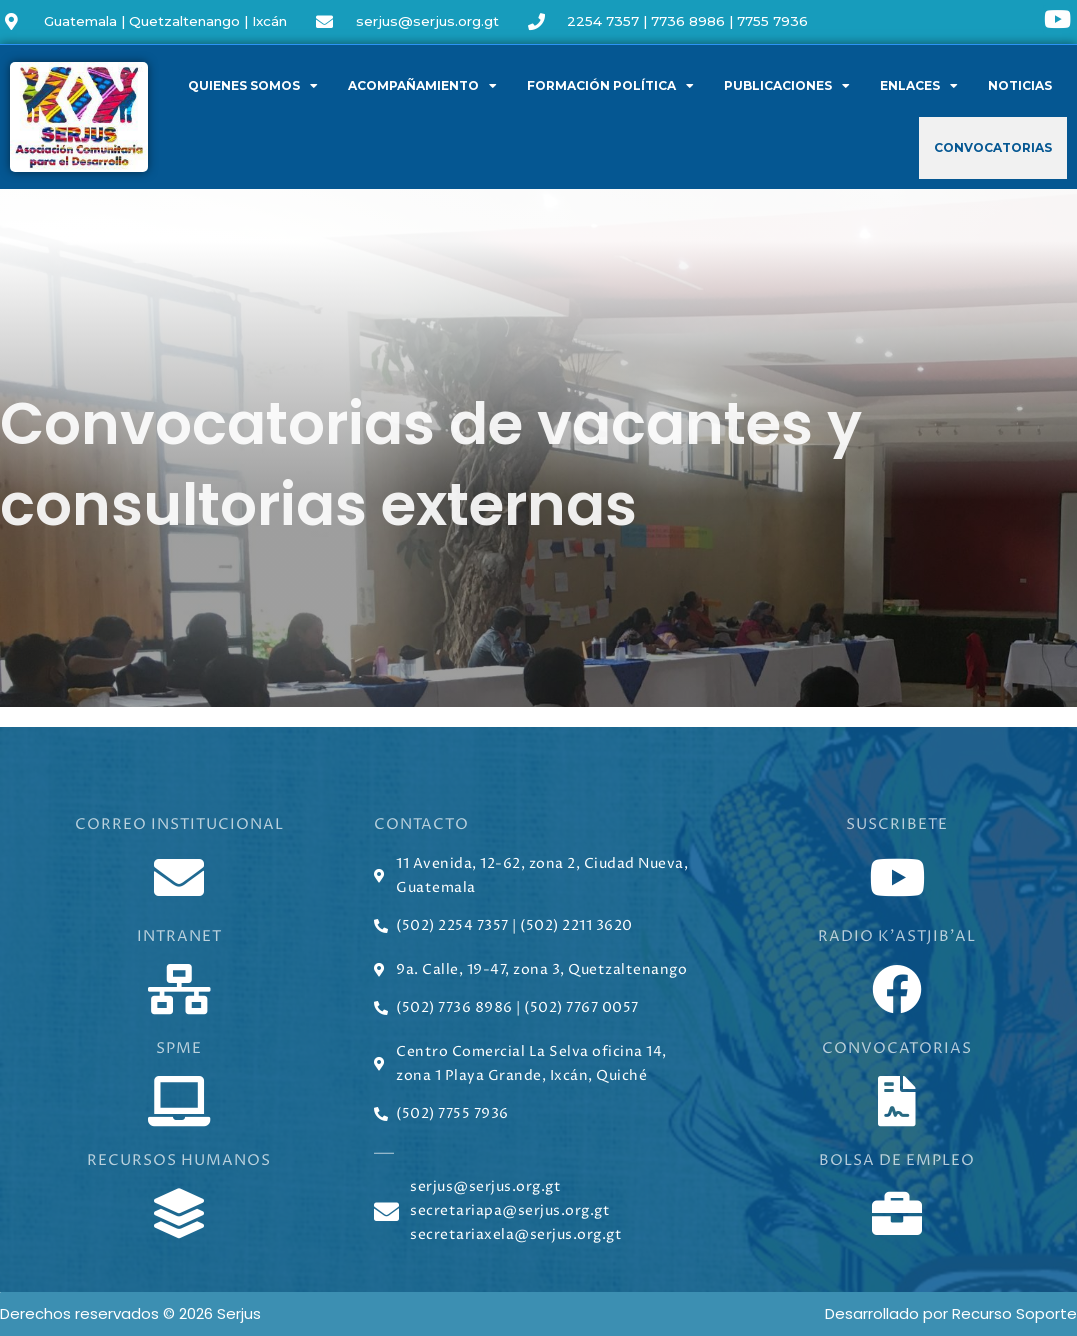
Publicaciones (787, 86)
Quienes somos (253, 86)
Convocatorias (993, 147)
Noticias (1020, 85)
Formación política (610, 86)
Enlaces (919, 86)
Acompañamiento (422, 86)
